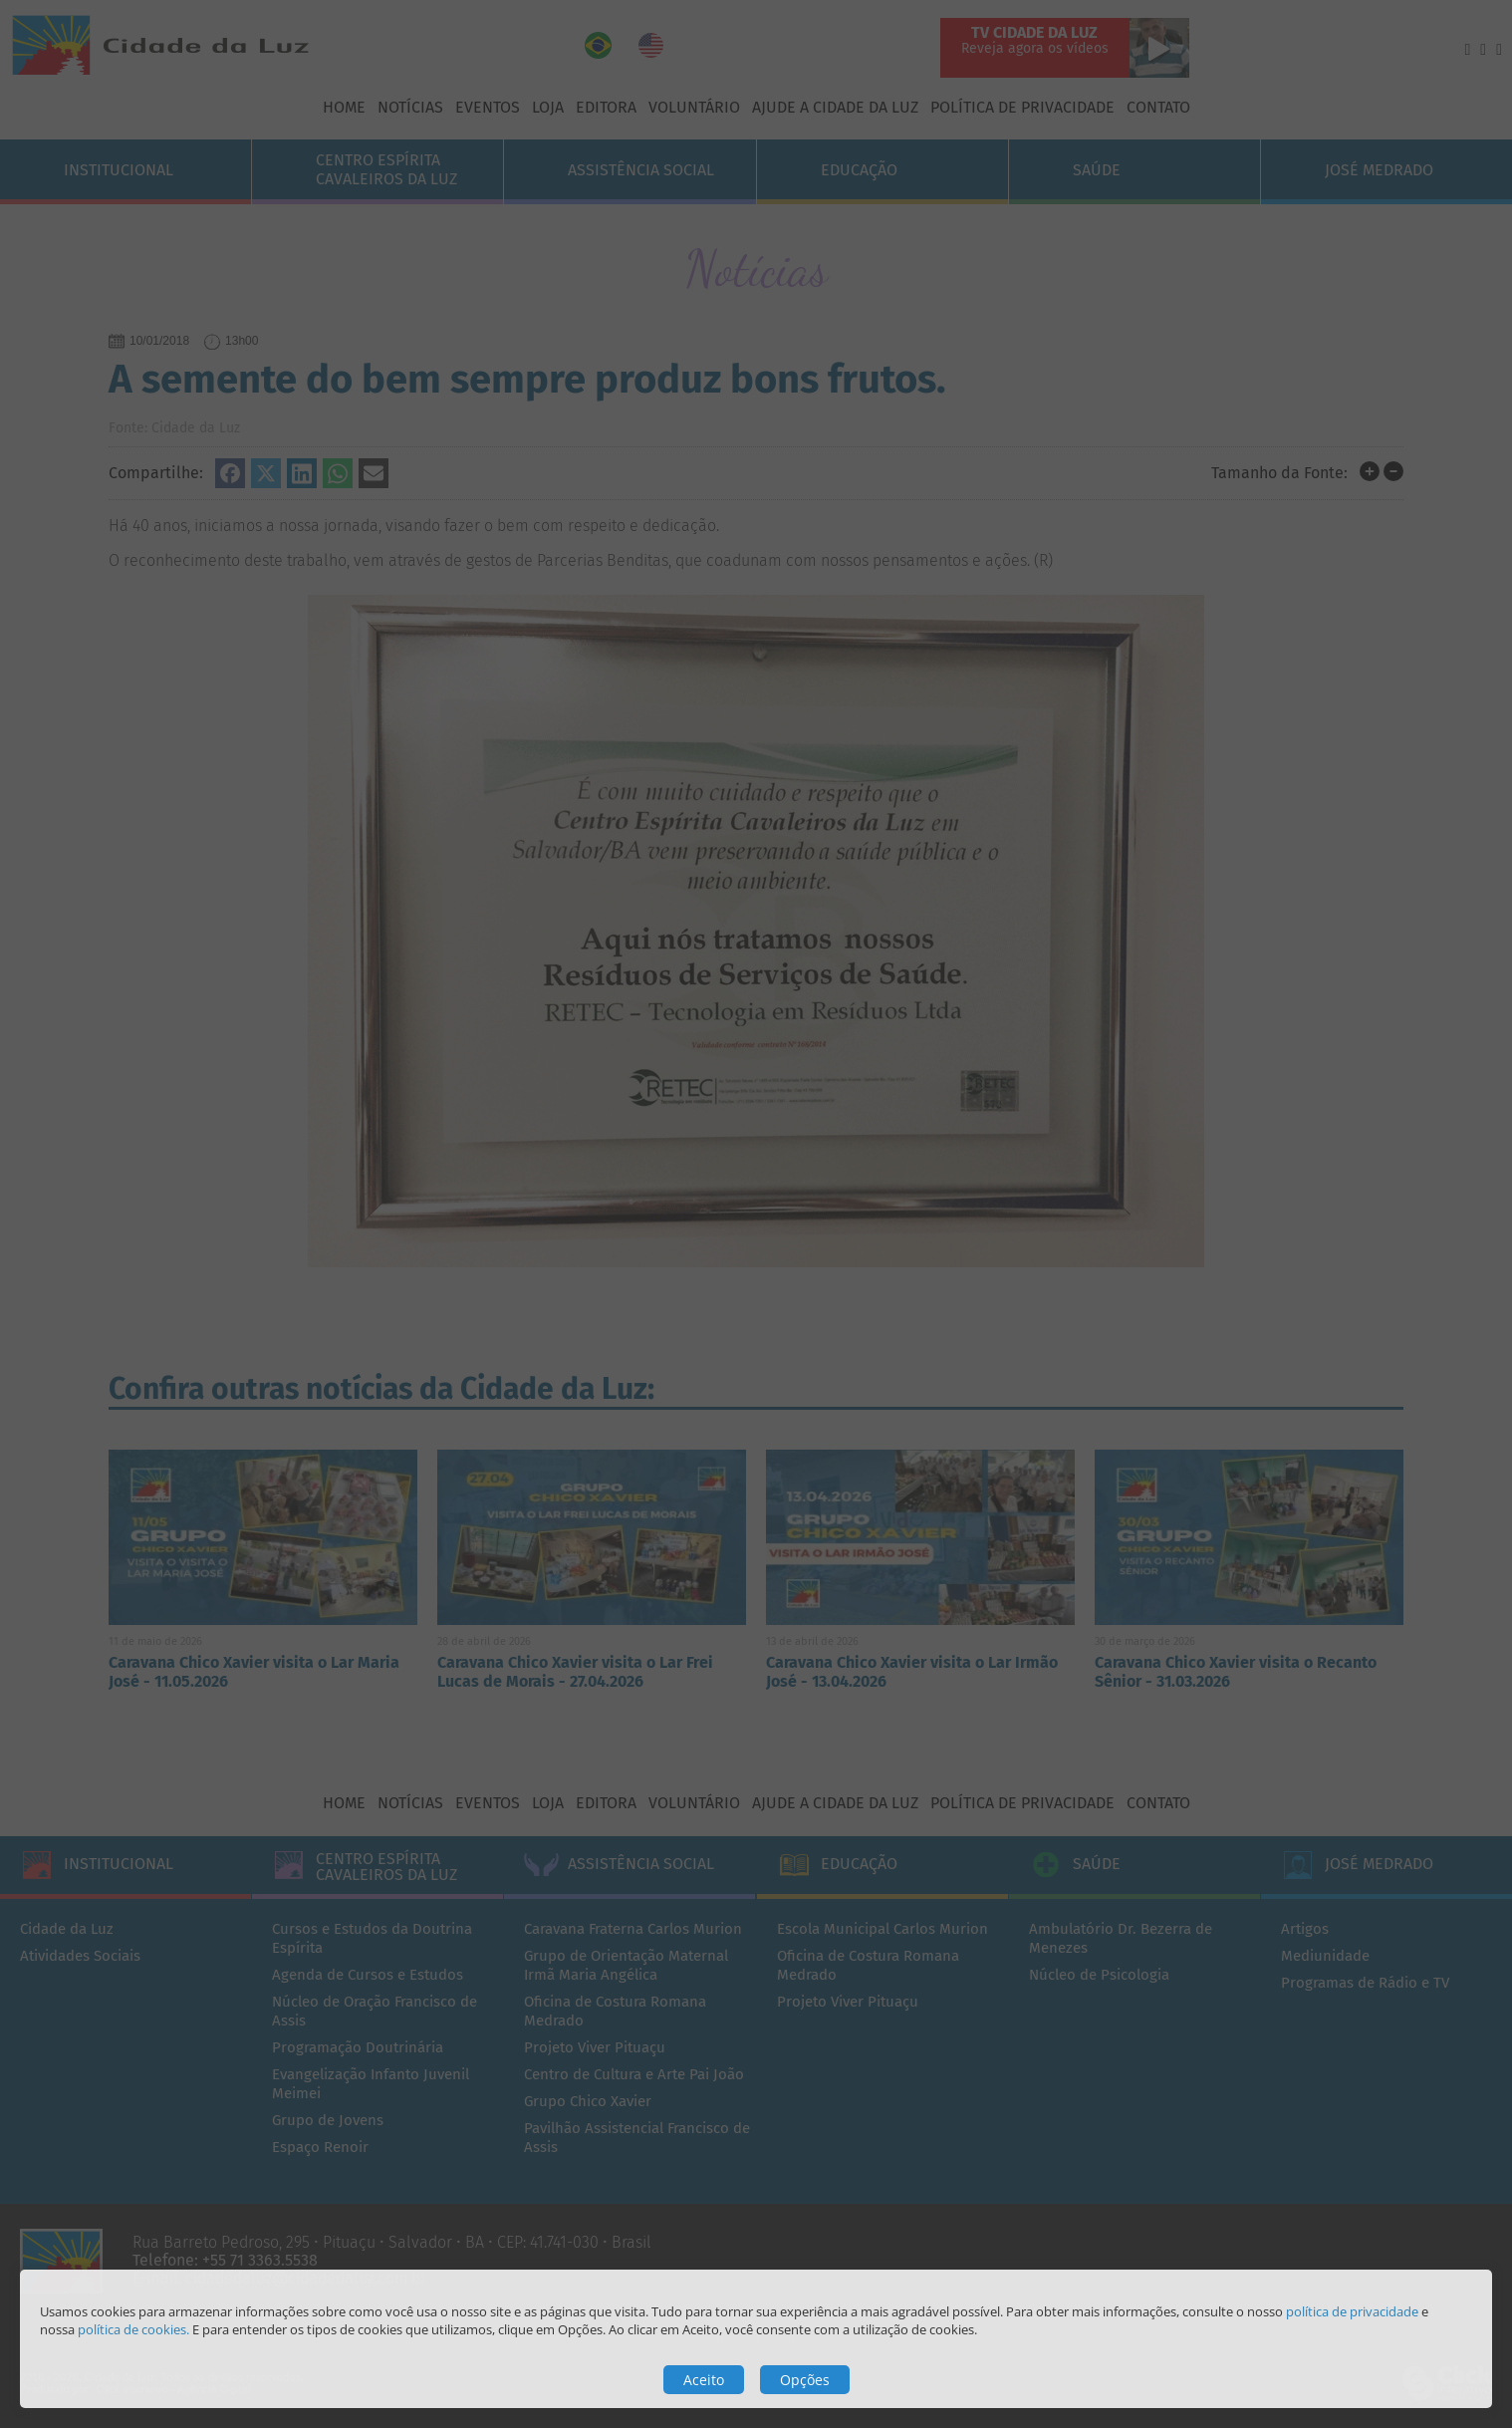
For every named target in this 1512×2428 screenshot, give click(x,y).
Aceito (703, 2379)
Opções (805, 2379)
